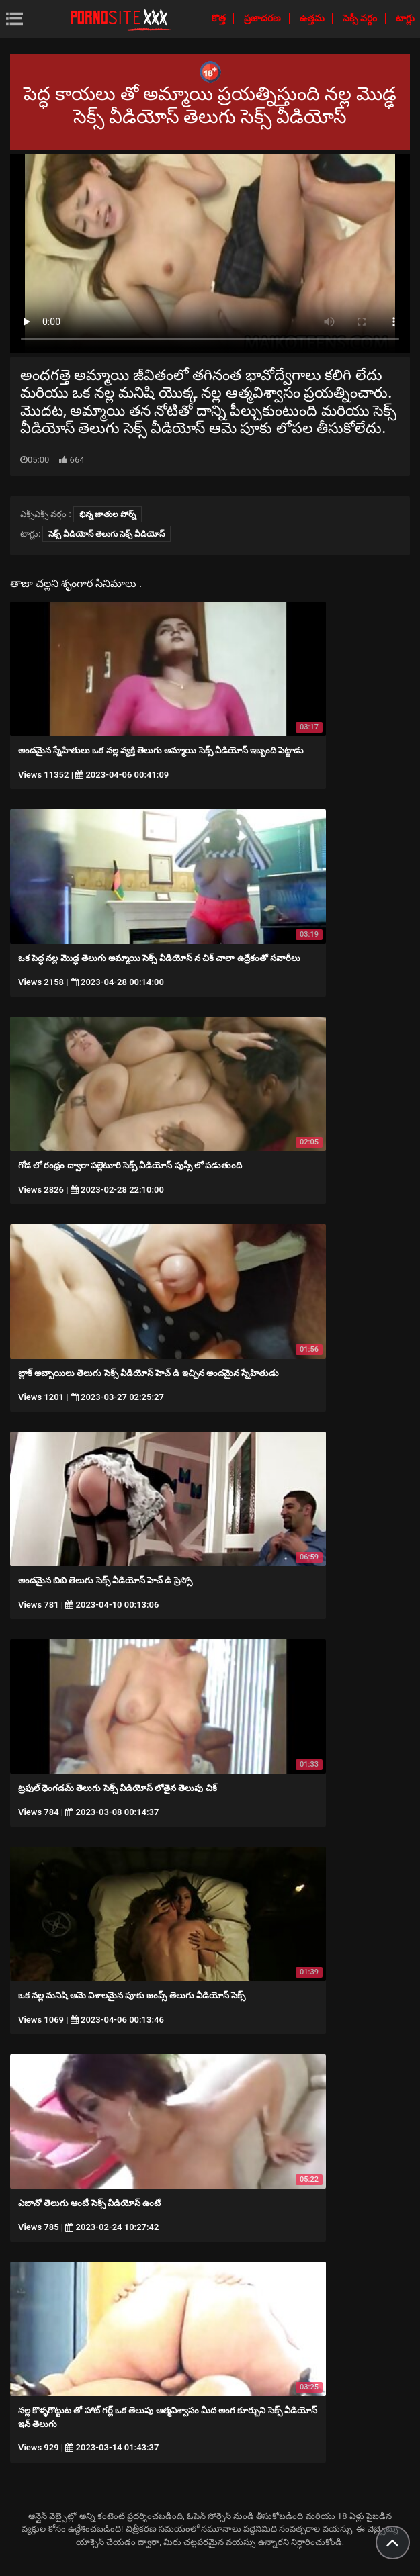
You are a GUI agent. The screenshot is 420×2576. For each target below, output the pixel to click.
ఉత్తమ (313, 18)
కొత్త (220, 18)
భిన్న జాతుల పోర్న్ (107, 514)
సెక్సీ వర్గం (361, 18)
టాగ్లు (405, 18)
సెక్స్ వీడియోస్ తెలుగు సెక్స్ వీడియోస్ (106, 534)
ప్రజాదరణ (263, 18)
